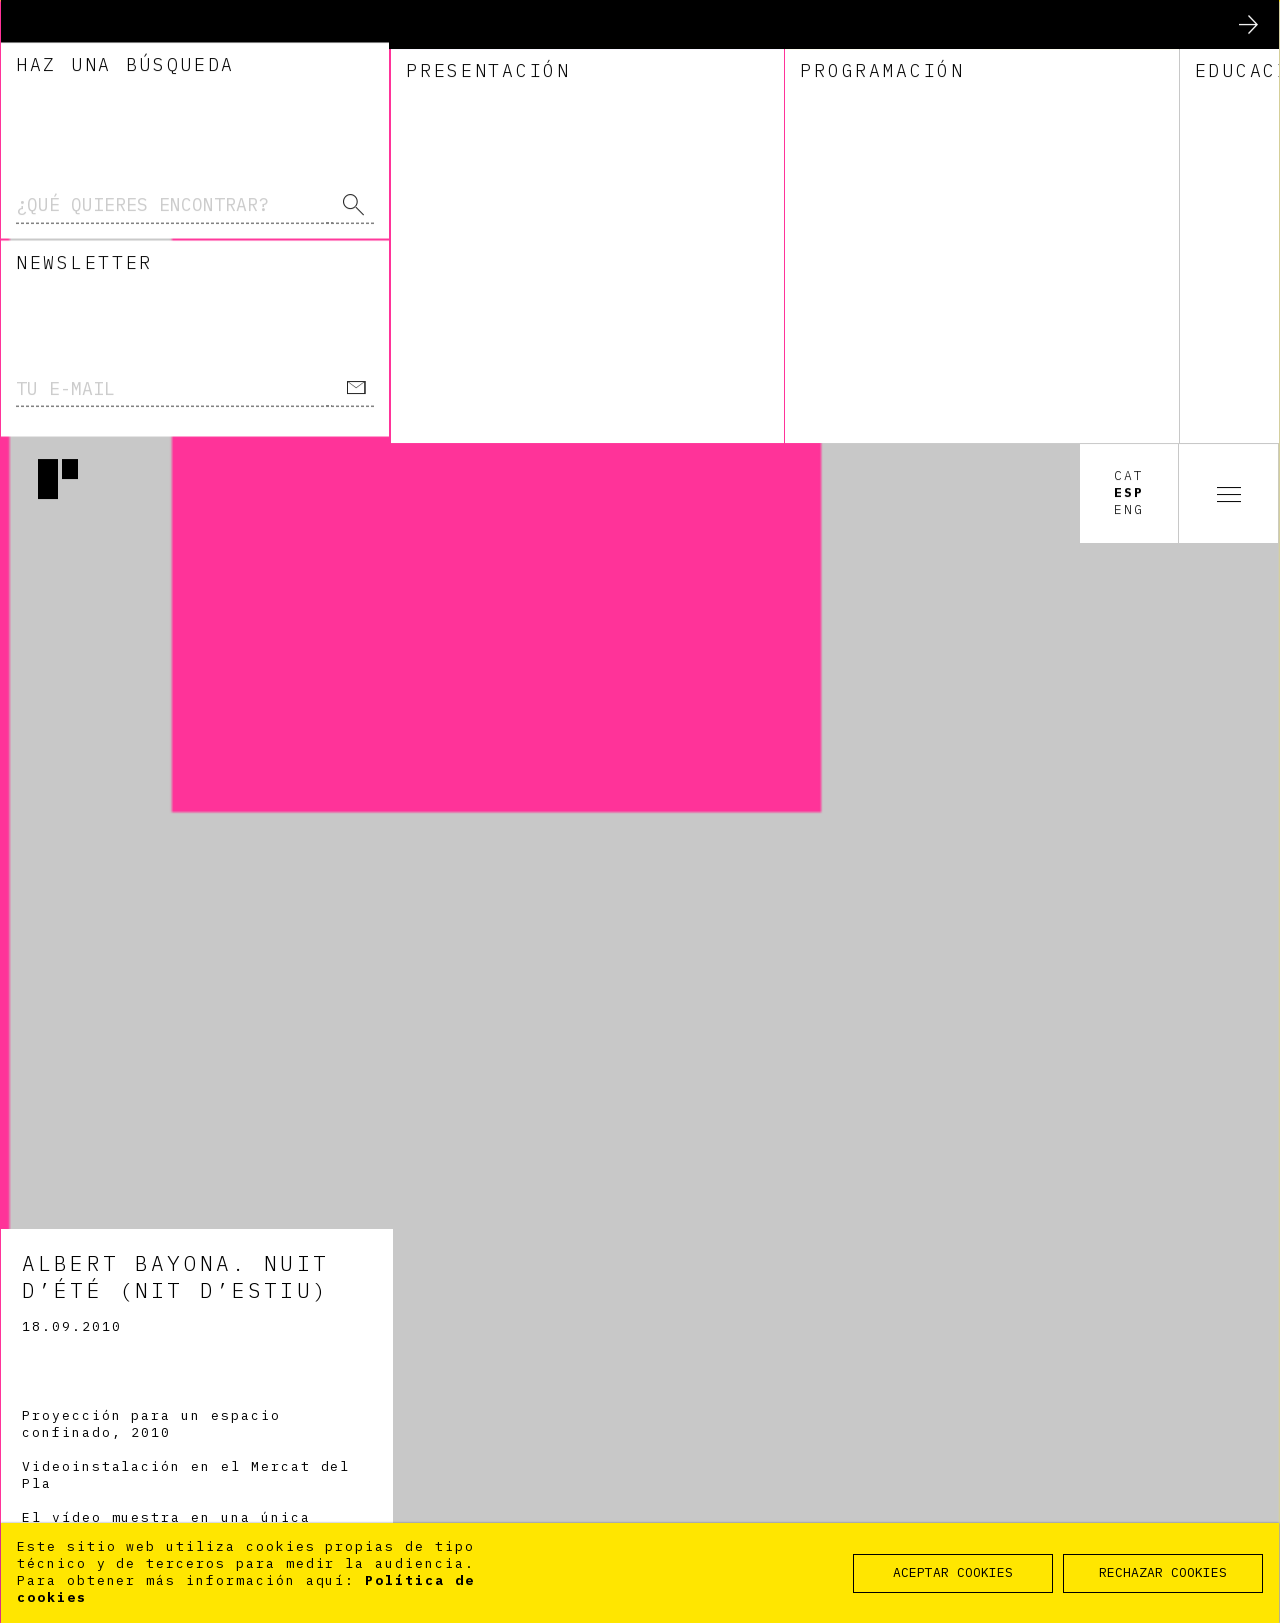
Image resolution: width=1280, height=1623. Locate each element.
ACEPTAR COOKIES (953, 1572)
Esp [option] (1129, 50)
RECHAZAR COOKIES (1163, 1572)
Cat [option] (1129, 33)
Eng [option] (1129, 67)
